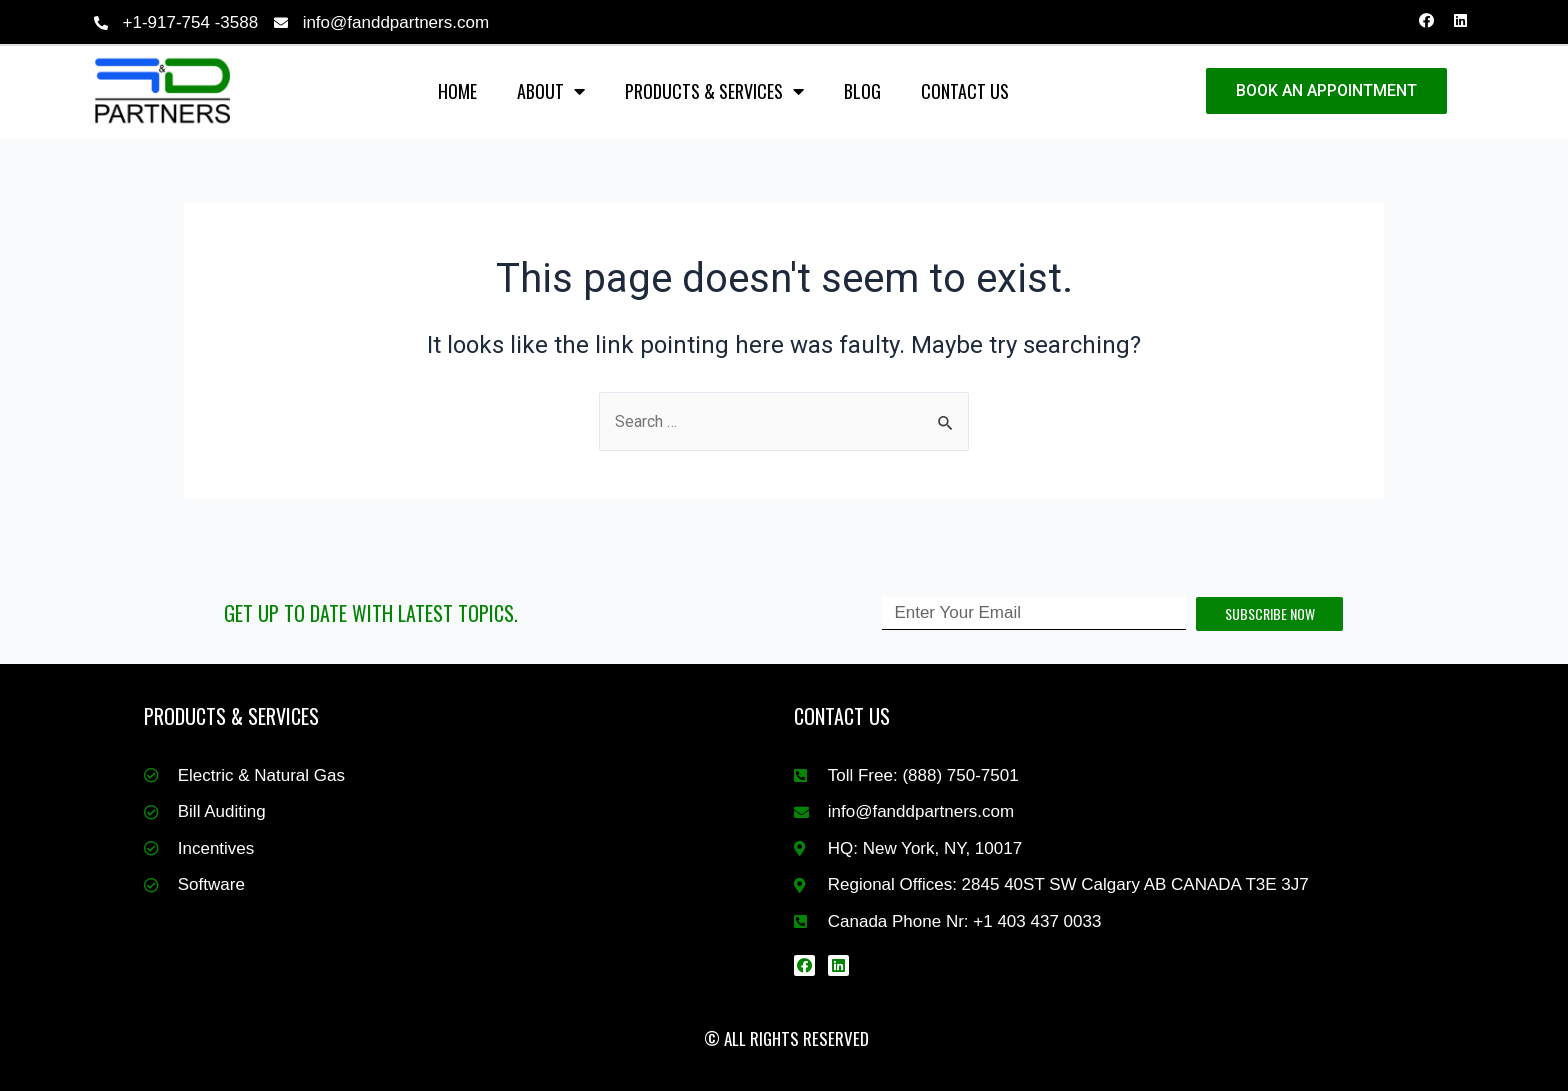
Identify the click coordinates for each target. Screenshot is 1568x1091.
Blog (862, 91)
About (551, 91)
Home (457, 91)
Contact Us (965, 91)
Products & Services (714, 91)
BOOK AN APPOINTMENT (1326, 90)
